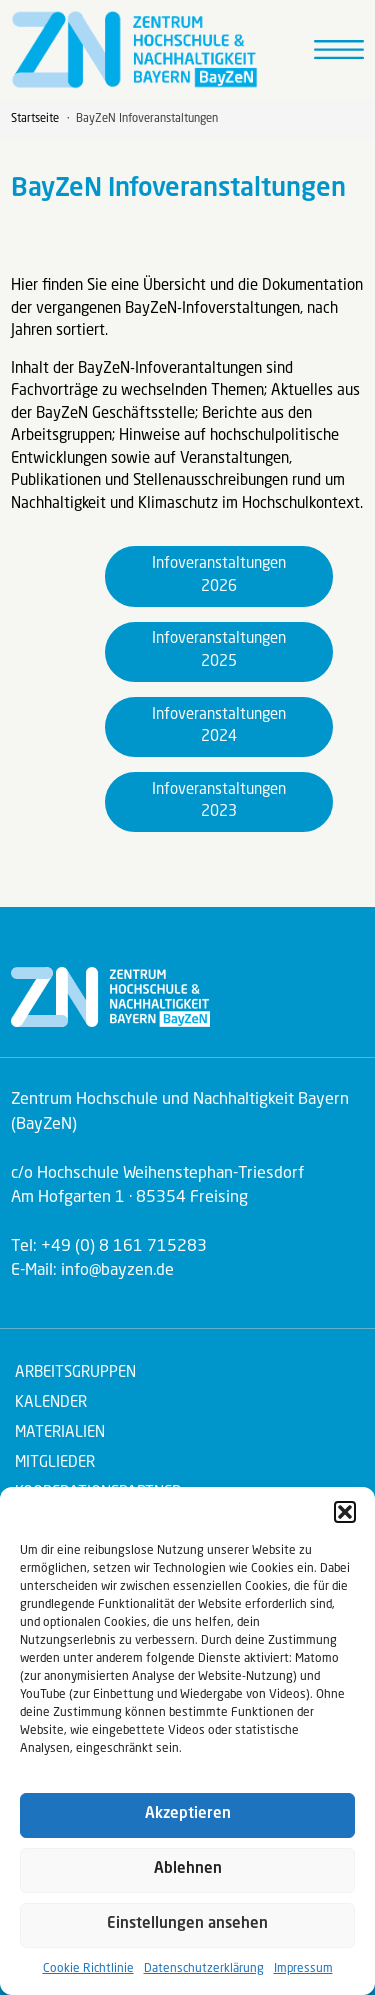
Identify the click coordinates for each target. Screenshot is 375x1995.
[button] (345, 1512)
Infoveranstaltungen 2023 (219, 802)
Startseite (35, 119)
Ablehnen (188, 1869)
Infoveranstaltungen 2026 (219, 576)
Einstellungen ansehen (187, 1924)
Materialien (60, 1433)
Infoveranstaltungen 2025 (219, 651)
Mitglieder (55, 1463)
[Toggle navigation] (339, 50)
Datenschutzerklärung (204, 1969)
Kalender (51, 1403)
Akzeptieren (188, 1814)
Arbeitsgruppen (75, 1373)
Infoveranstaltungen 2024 (219, 727)
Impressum (303, 1969)
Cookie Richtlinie (88, 1969)
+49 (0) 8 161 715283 (124, 1247)
